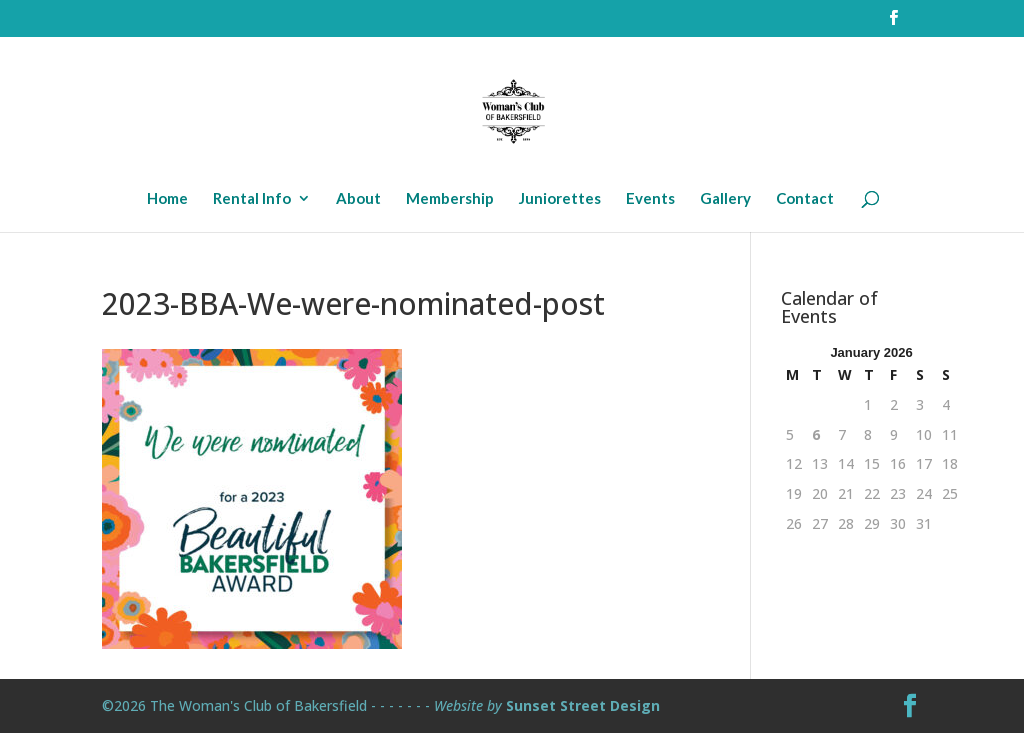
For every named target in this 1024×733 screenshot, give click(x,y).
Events (650, 199)
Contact (805, 199)
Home (167, 199)
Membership (450, 199)
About (358, 199)
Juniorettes (560, 199)
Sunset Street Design (583, 705)
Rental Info (252, 199)
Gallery (725, 199)
